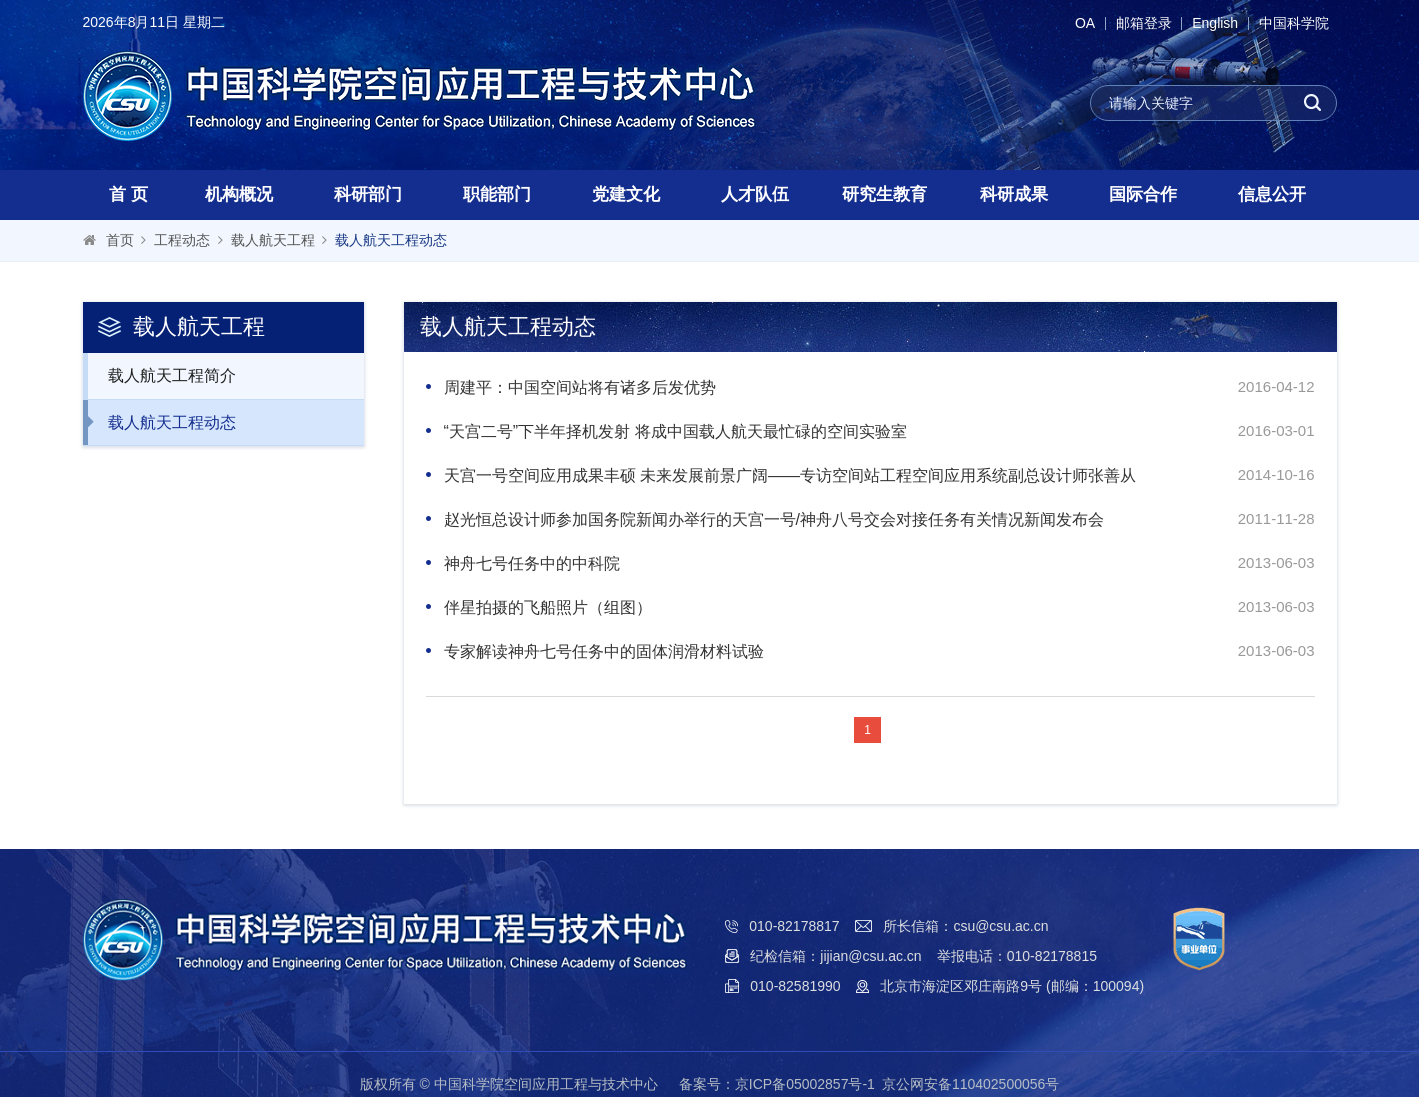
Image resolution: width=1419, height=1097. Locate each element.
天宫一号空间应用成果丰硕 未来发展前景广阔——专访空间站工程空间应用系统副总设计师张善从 (790, 475)
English (1209, 23)
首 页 (128, 194)
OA (1069, 23)
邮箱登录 (1133, 23)
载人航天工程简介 (161, 375)
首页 (120, 240)
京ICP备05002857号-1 (805, 1084)
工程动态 (182, 240)
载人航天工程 (273, 240)
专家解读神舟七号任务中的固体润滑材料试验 (604, 651)
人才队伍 (755, 194)
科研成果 (1014, 194)
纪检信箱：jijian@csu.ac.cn (835, 956)
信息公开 (1272, 194)
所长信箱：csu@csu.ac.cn (965, 926)
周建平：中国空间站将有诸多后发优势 (580, 387)
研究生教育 (884, 194)
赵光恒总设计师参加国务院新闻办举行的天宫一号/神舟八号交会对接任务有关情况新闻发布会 (774, 519)
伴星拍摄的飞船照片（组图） (548, 607)
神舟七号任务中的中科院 (532, 563)
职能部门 (497, 194)
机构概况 (239, 194)
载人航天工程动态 (391, 240)
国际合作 (1143, 194)
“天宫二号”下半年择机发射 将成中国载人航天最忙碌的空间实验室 (675, 431)
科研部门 (368, 194)
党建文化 (626, 194)
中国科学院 (1292, 23)
